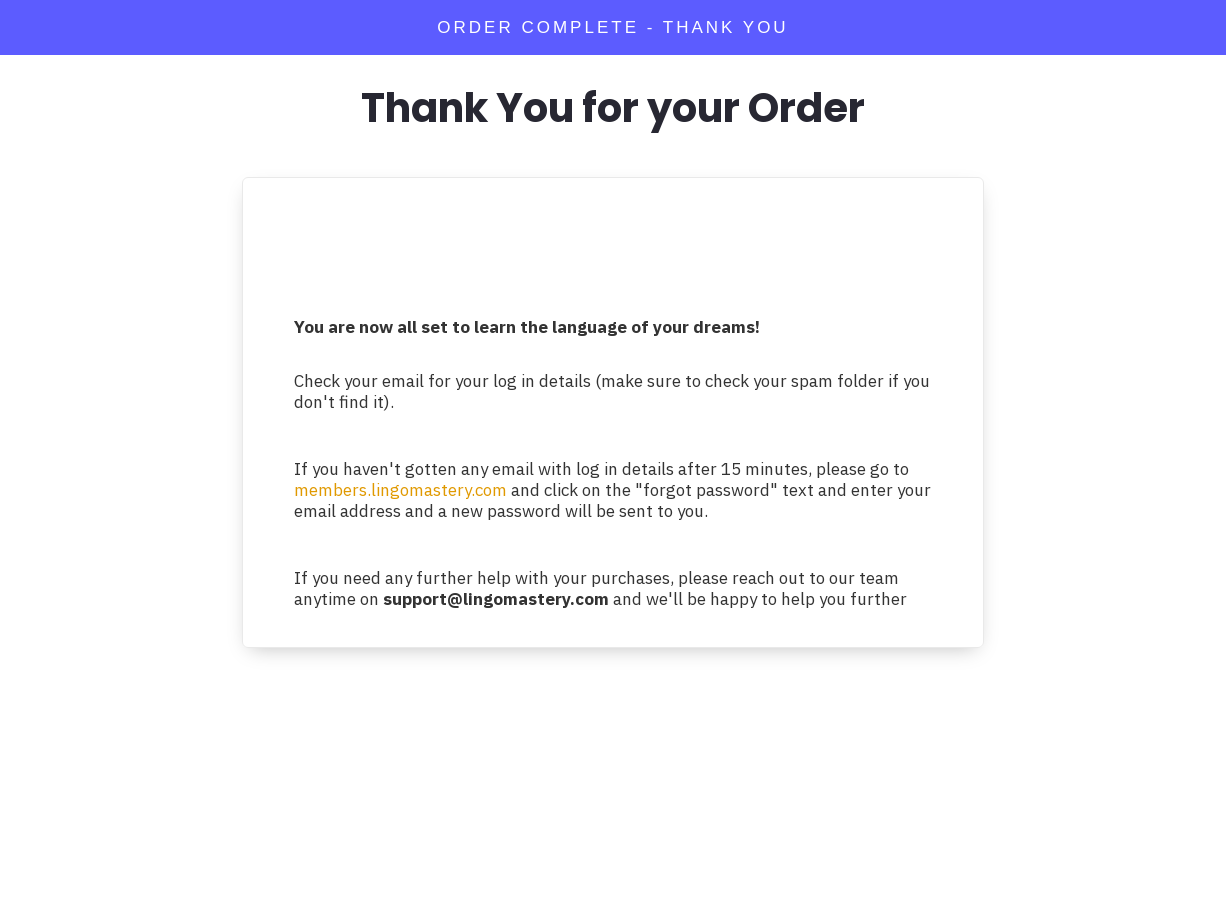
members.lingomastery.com (400, 490)
